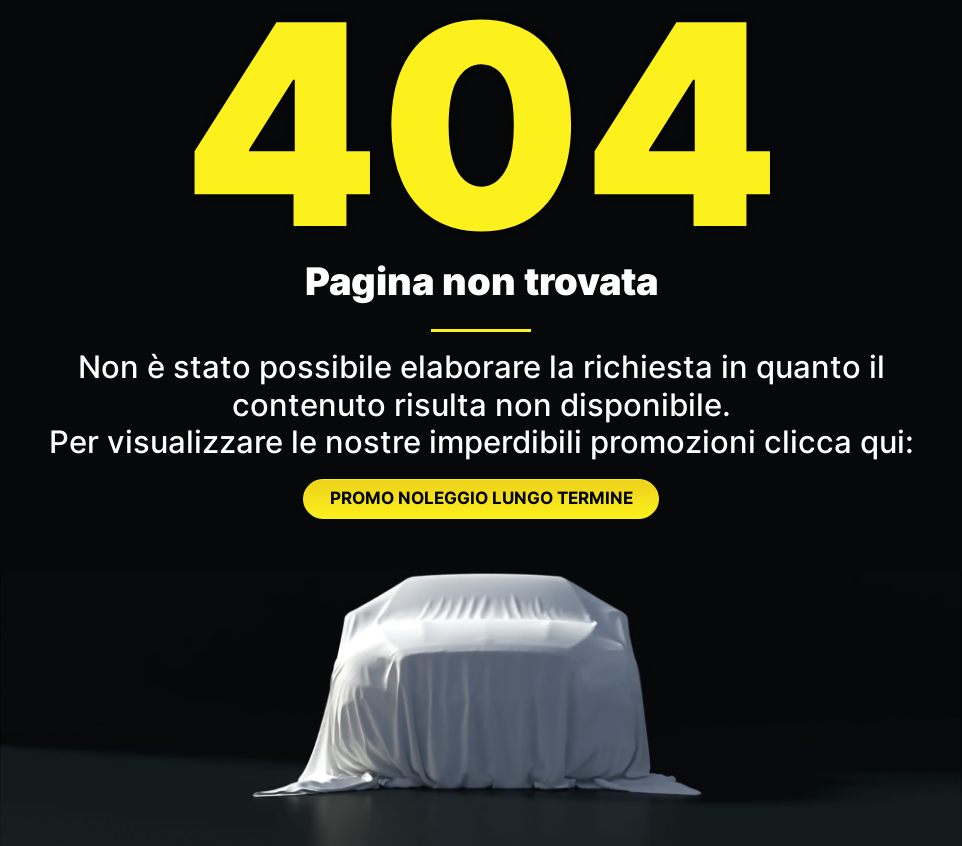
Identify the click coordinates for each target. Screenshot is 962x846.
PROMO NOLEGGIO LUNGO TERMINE (481, 498)
